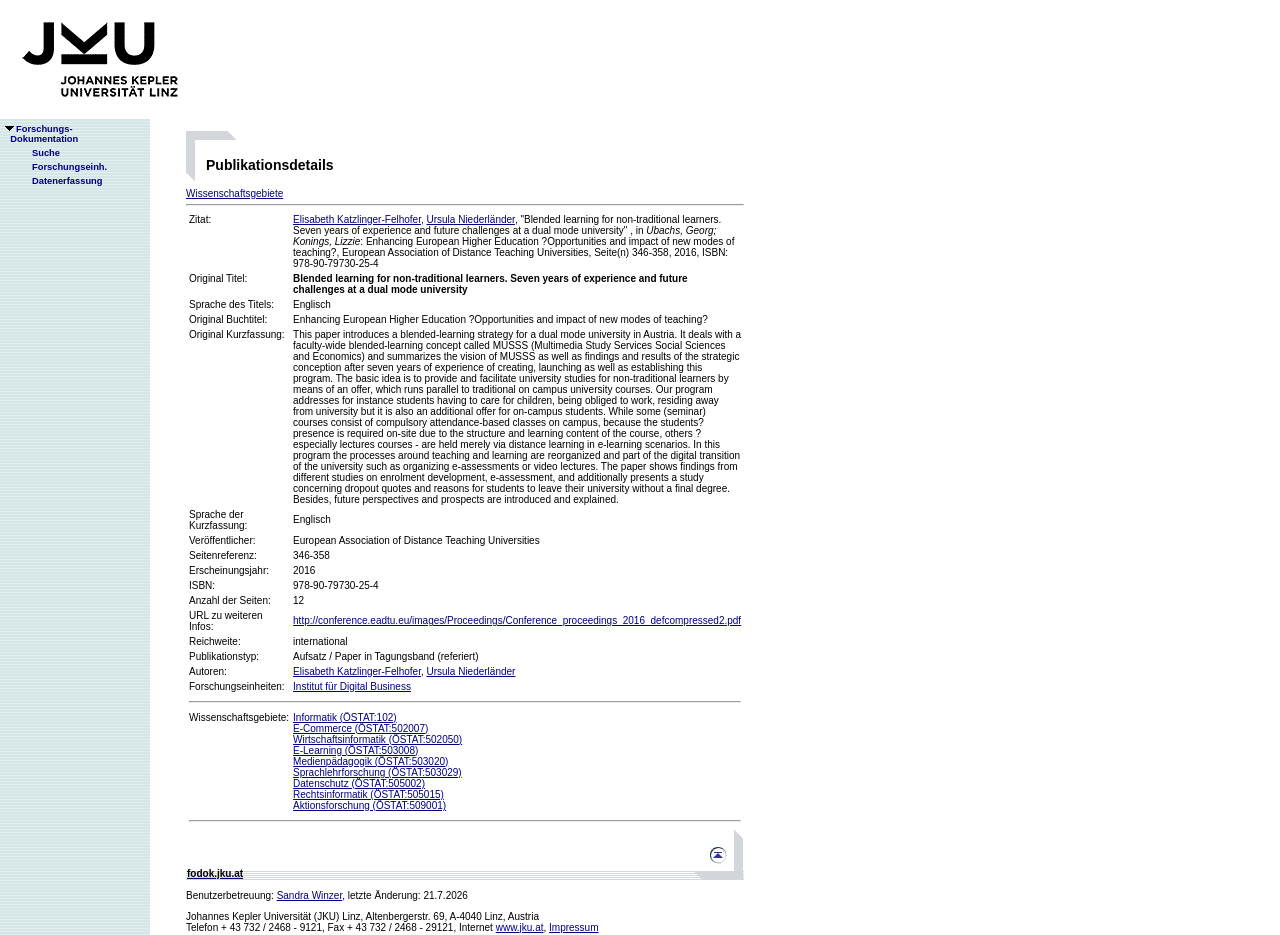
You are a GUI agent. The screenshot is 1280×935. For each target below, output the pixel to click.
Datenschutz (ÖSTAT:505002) (359, 783)
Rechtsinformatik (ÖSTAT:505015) (368, 794)
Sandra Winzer (310, 895)
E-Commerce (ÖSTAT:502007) (360, 728)
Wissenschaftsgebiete (234, 193)
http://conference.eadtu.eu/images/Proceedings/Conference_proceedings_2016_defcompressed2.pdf (517, 620)
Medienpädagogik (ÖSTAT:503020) (370, 761)
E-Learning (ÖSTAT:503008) (355, 750)
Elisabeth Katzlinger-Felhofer (357, 219)
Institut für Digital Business (352, 686)
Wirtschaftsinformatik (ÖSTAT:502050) (377, 739)
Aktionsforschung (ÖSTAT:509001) (369, 805)
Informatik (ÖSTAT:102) (345, 717)
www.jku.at (520, 927)
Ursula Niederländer (470, 219)
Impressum (573, 927)
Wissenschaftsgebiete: (239, 717)
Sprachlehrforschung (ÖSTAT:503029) (377, 772)
